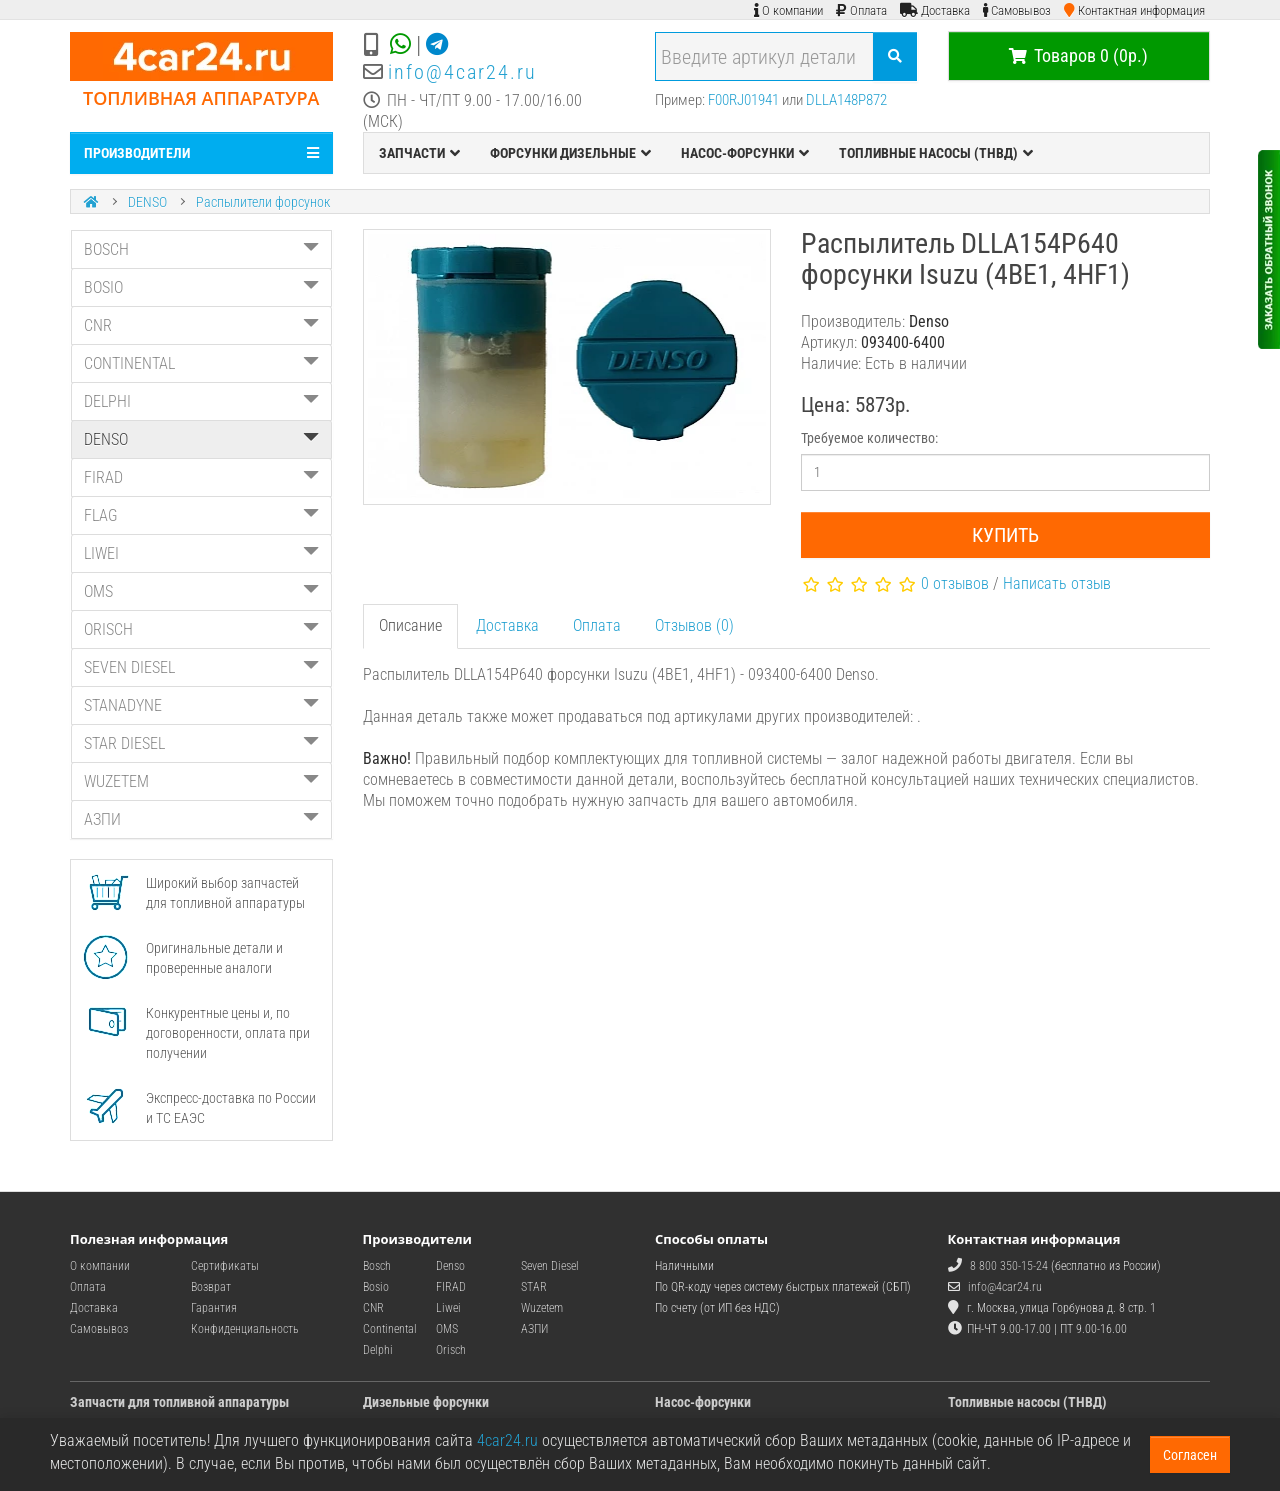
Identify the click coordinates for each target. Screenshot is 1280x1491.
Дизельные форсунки (426, 1402)
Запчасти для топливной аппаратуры (179, 1402)
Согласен (1190, 1455)
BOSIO (201, 287)
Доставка (507, 625)
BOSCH (201, 249)
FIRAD (201, 477)
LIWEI (201, 553)
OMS (201, 591)
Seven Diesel (550, 1266)
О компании (100, 1266)
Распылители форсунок (263, 202)
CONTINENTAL (201, 363)
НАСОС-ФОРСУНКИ (745, 153)
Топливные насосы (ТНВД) (1027, 1402)
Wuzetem (542, 1308)
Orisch (451, 1350)
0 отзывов (955, 583)
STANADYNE (201, 705)
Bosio (376, 1287)
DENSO (147, 202)
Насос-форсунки (703, 1402)
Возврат (211, 1287)
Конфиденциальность (245, 1329)
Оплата (597, 625)
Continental (390, 1329)
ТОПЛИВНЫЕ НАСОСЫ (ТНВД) (936, 153)
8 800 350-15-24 (1009, 1266)
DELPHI (201, 401)
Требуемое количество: (869, 438)
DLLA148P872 (846, 100)
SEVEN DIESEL (201, 667)
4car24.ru (507, 1440)
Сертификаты (225, 1266)
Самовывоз (99, 1329)
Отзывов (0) (694, 625)
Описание (410, 625)
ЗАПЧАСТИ (419, 153)
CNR (201, 325)
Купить (1005, 535)
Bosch (377, 1266)
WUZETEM (201, 781)
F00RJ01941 (743, 100)
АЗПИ (201, 819)
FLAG (201, 515)
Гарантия (214, 1308)
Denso (450, 1266)
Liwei (448, 1308)
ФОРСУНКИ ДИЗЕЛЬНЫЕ (570, 153)
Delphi (378, 1350)
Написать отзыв (1057, 583)
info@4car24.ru (462, 72)
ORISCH (201, 629)
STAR (534, 1287)
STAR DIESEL (201, 743)
